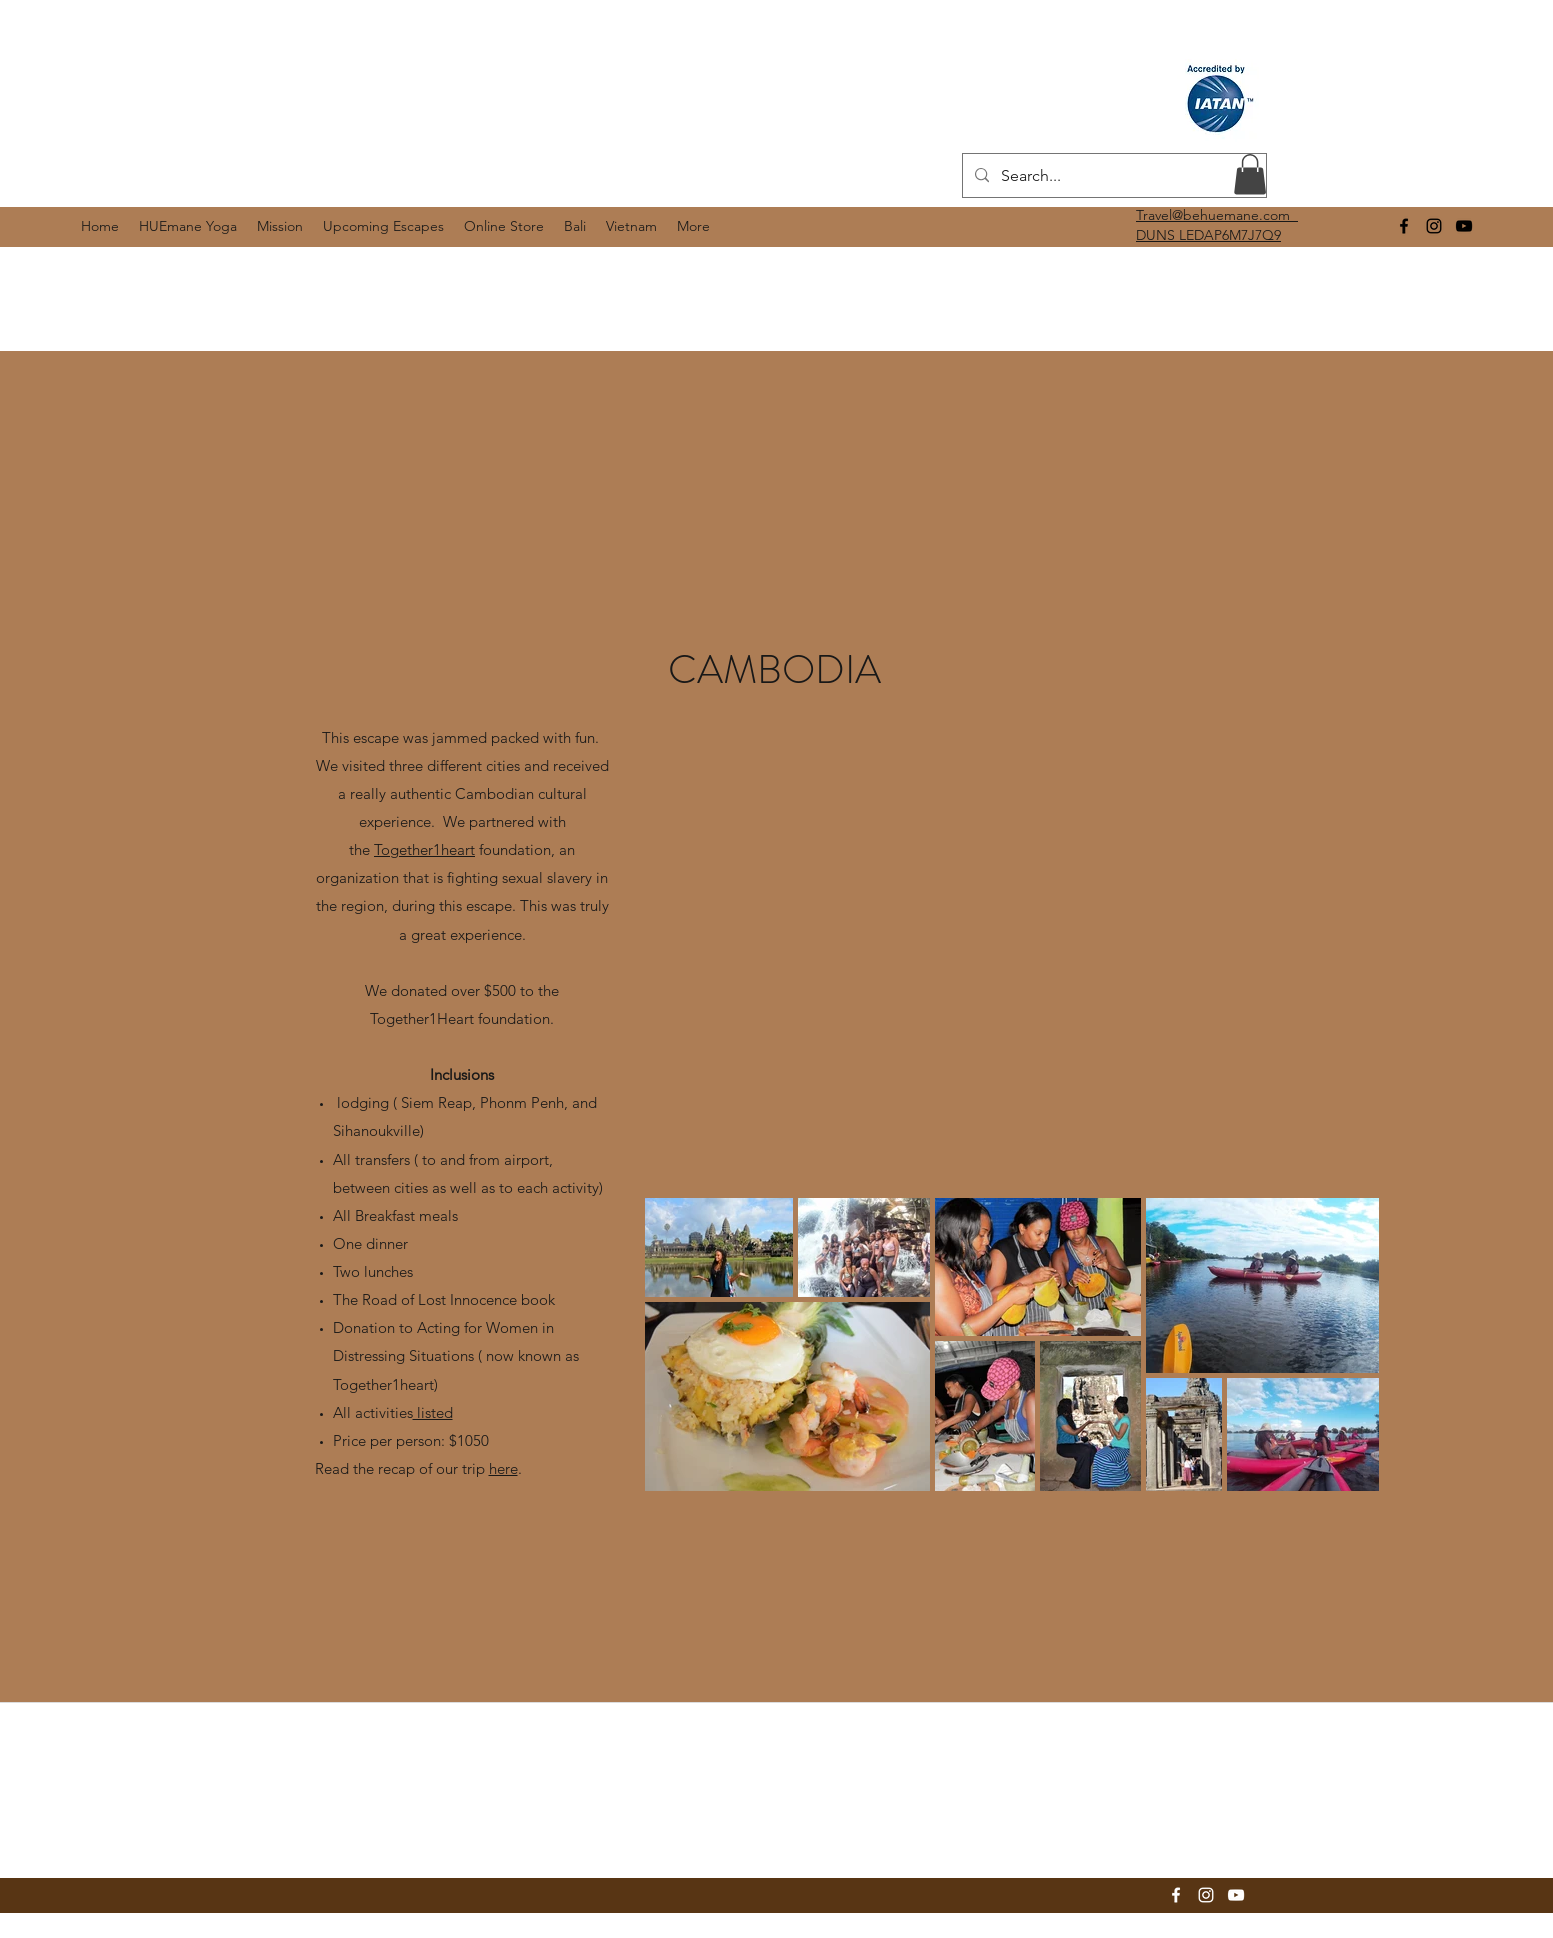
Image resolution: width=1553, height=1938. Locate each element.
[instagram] (1434, 226)
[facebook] (1404, 226)
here (503, 1468)
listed (433, 1412)
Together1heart (424, 849)
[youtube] (1464, 226)
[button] (1250, 174)
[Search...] (1112, 176)
